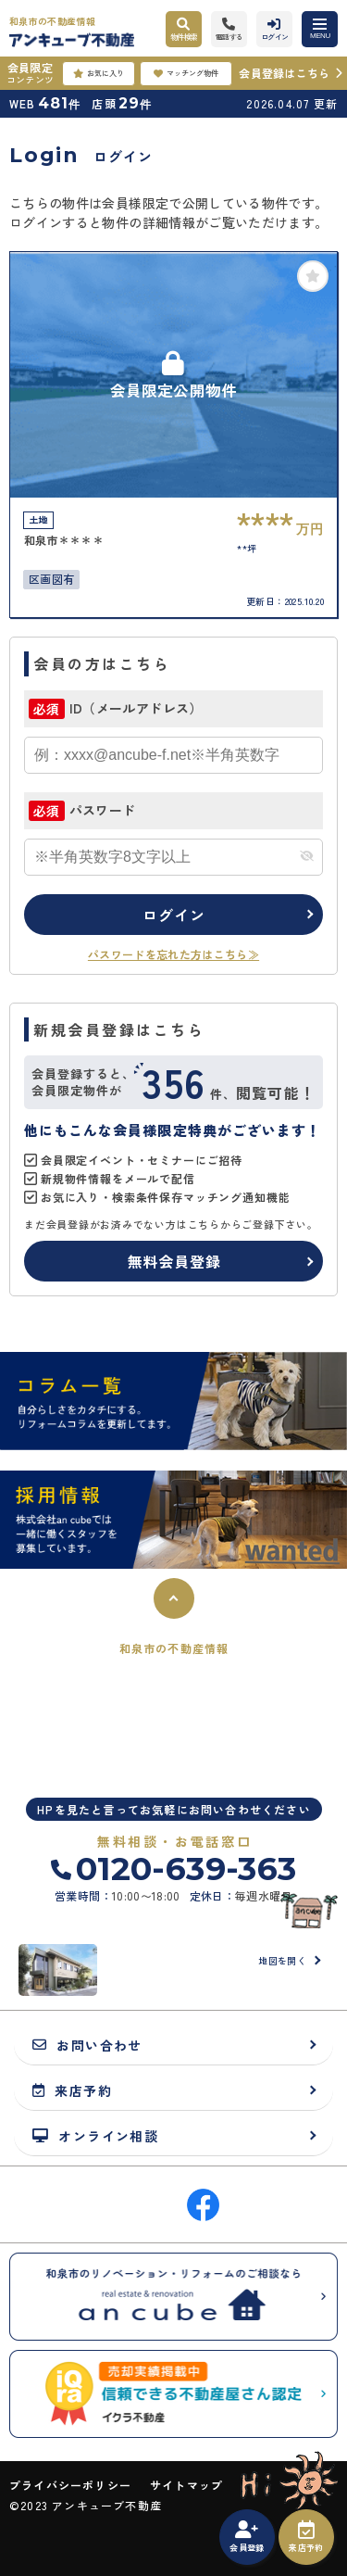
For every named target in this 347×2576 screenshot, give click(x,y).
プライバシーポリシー (70, 2485)
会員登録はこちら (284, 73)
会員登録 (246, 2537)
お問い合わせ (87, 2045)
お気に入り (98, 73)
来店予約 (306, 2537)
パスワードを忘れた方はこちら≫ (173, 954)
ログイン (173, 914)
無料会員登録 (174, 1261)
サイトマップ (186, 2485)
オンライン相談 (95, 2135)
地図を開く (282, 1960)
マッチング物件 (186, 73)
